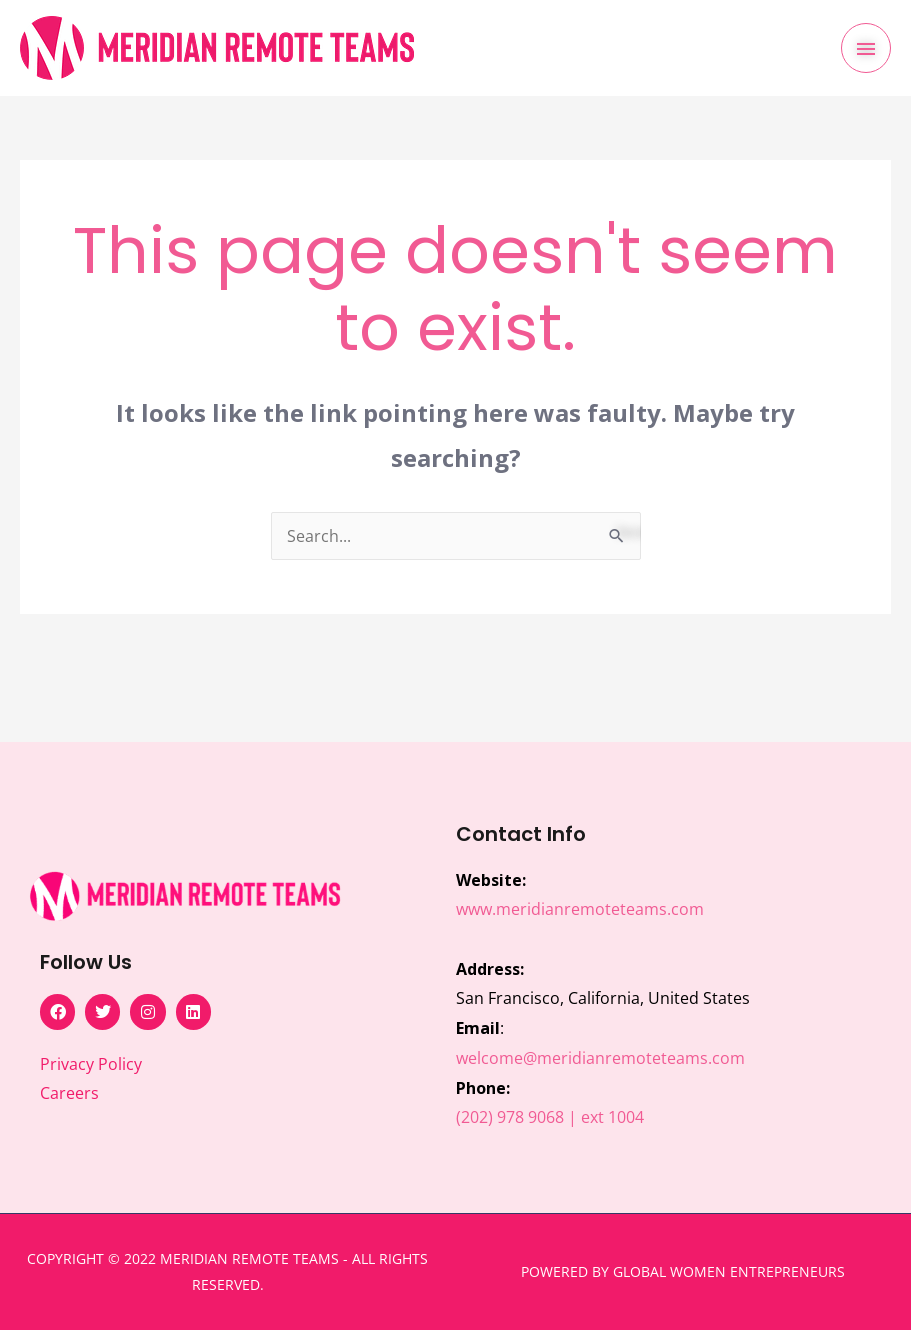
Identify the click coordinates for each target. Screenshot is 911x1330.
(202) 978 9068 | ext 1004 (550, 1117)
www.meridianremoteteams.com (580, 909)
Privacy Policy (91, 1064)
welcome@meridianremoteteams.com (600, 1058)
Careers (69, 1093)
